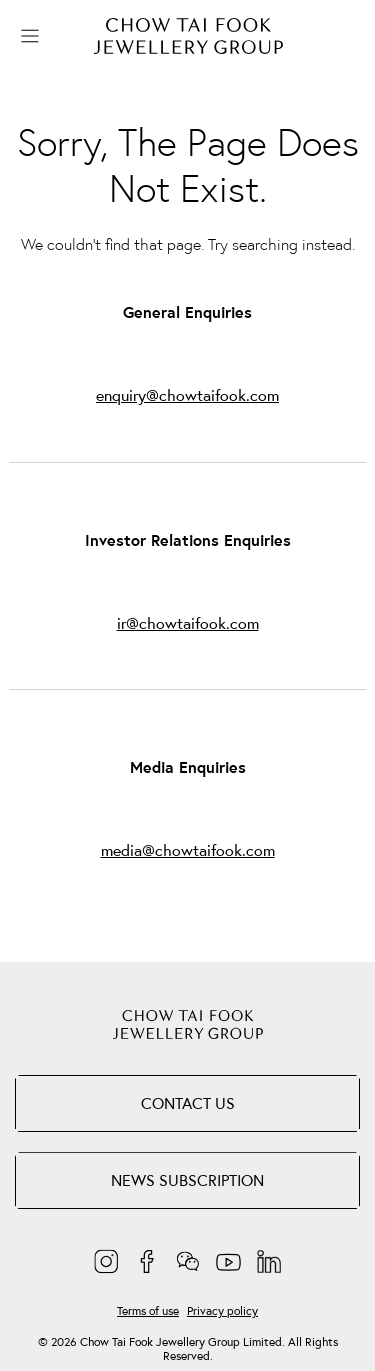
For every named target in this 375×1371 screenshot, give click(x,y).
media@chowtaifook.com (188, 850)
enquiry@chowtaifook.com (187, 395)
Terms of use (148, 1311)
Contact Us (188, 1103)
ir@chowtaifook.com (188, 623)
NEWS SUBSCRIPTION (187, 1180)
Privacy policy (222, 1311)
